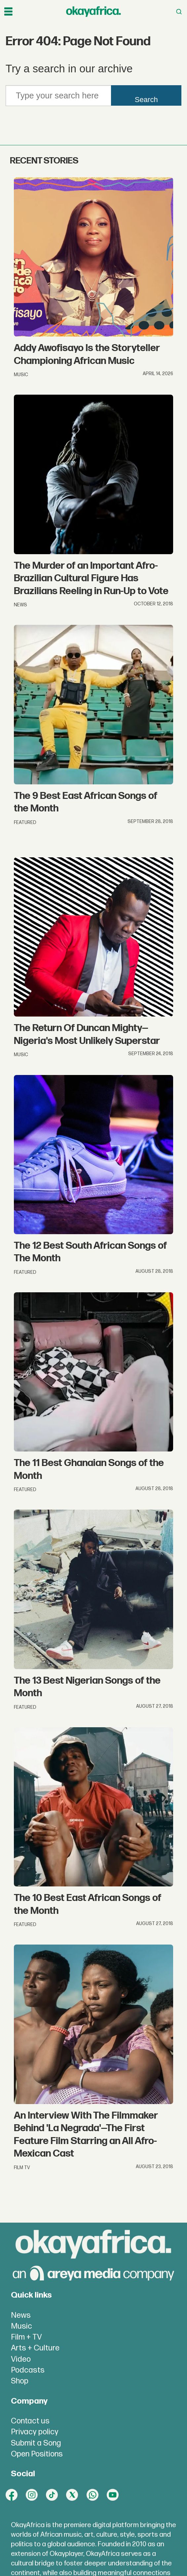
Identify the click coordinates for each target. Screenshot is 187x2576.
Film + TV (26, 2337)
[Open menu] (8, 12)
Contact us (30, 2421)
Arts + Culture (35, 2348)
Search (146, 99)
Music (21, 2326)
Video (21, 2359)
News (21, 2315)
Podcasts (28, 2370)
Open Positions (37, 2454)
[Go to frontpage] (93, 11)
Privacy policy (34, 2432)
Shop (19, 2381)
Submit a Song (36, 2443)
